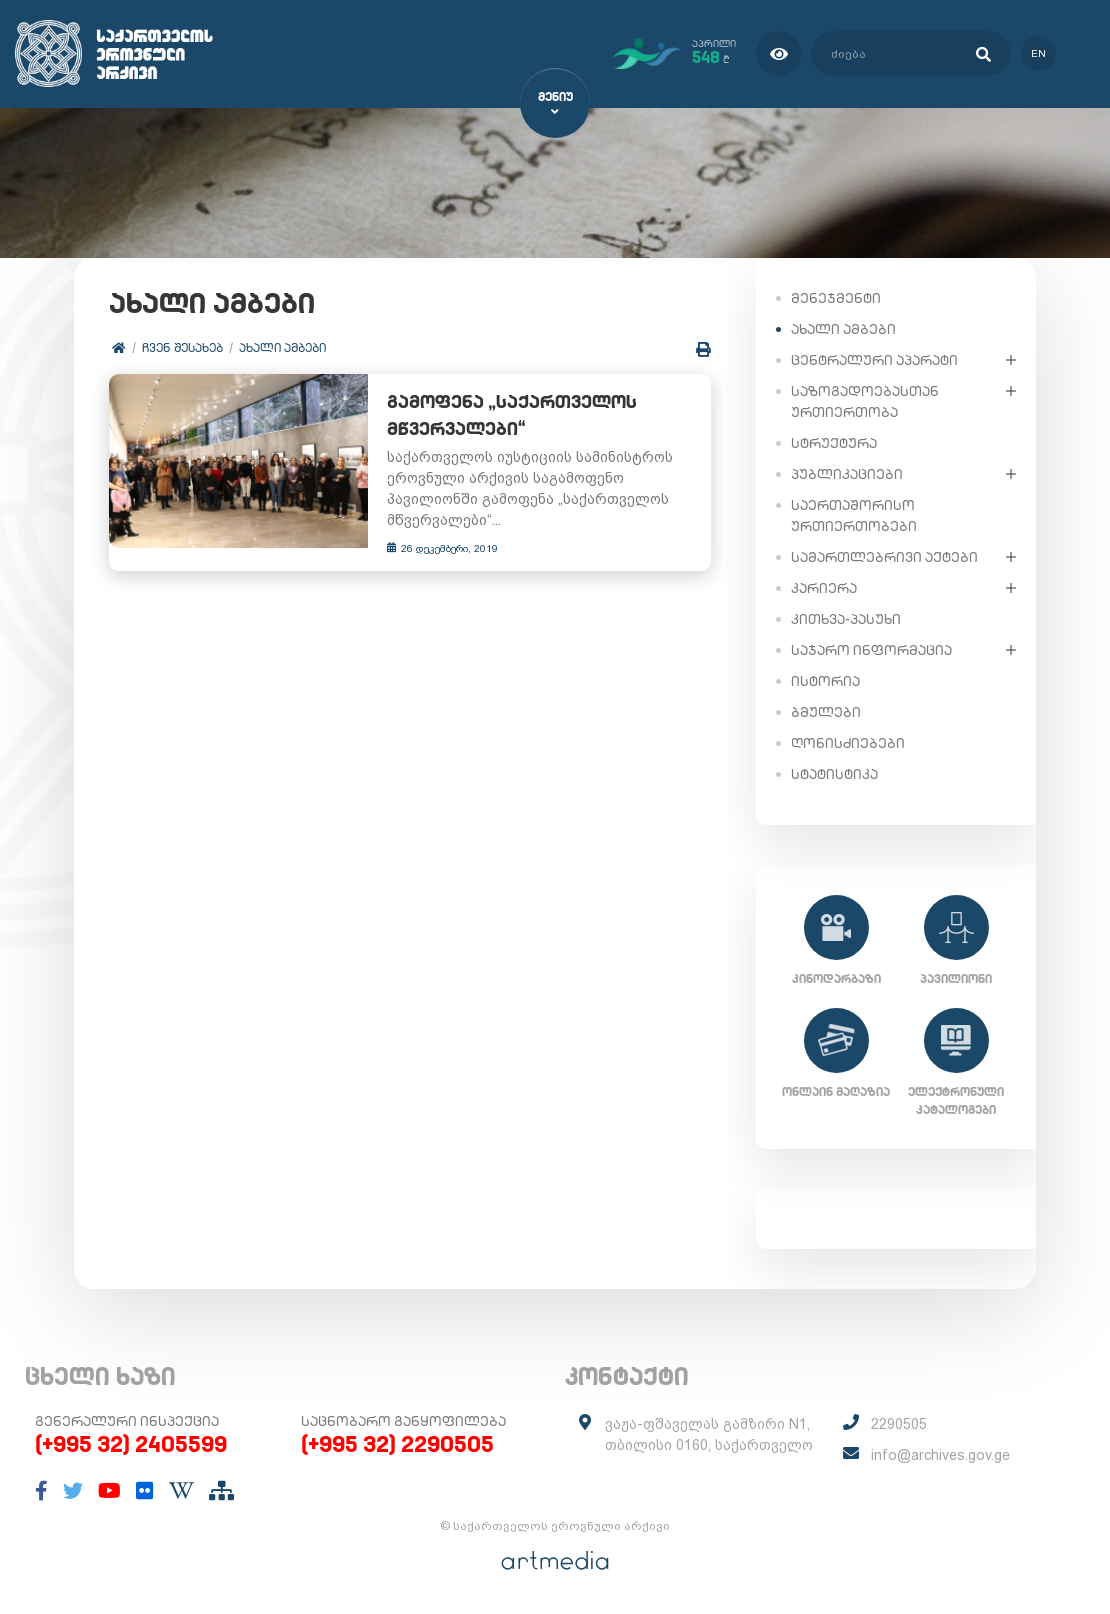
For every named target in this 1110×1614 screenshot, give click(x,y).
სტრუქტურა (834, 442)
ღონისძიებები (848, 742)
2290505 (899, 1424)
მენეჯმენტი (836, 297)
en (1037, 53)
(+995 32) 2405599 (131, 1444)
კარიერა (824, 587)
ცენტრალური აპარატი (874, 359)
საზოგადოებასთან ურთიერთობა (865, 400)
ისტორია (825, 680)
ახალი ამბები (282, 347)
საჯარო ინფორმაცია (871, 649)
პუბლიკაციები (847, 473)
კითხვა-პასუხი (846, 618)
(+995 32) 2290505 (397, 1444)
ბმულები (826, 711)
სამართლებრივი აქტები (884, 556)
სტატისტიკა (834, 773)
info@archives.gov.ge (940, 1455)
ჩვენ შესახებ (182, 347)
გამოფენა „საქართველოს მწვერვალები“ (504, 416)
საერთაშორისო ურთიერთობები (854, 514)
